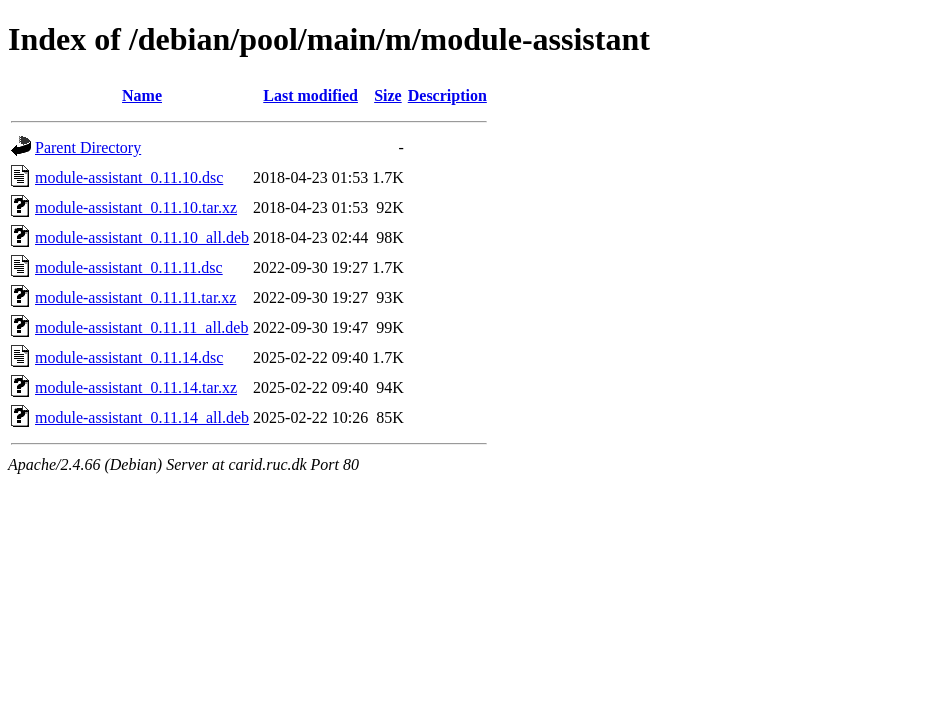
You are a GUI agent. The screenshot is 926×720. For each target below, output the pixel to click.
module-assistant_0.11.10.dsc (129, 177)
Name (142, 95)
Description (447, 95)
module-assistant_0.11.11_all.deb (141, 327)
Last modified (310, 95)
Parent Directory (88, 147)
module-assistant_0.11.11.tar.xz (135, 297)
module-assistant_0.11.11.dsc (129, 267)
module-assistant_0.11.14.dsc (129, 357)
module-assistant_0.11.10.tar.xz (136, 207)
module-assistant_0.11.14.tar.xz (136, 387)
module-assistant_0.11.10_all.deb (142, 237)
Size (388, 95)
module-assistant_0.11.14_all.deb (142, 417)
